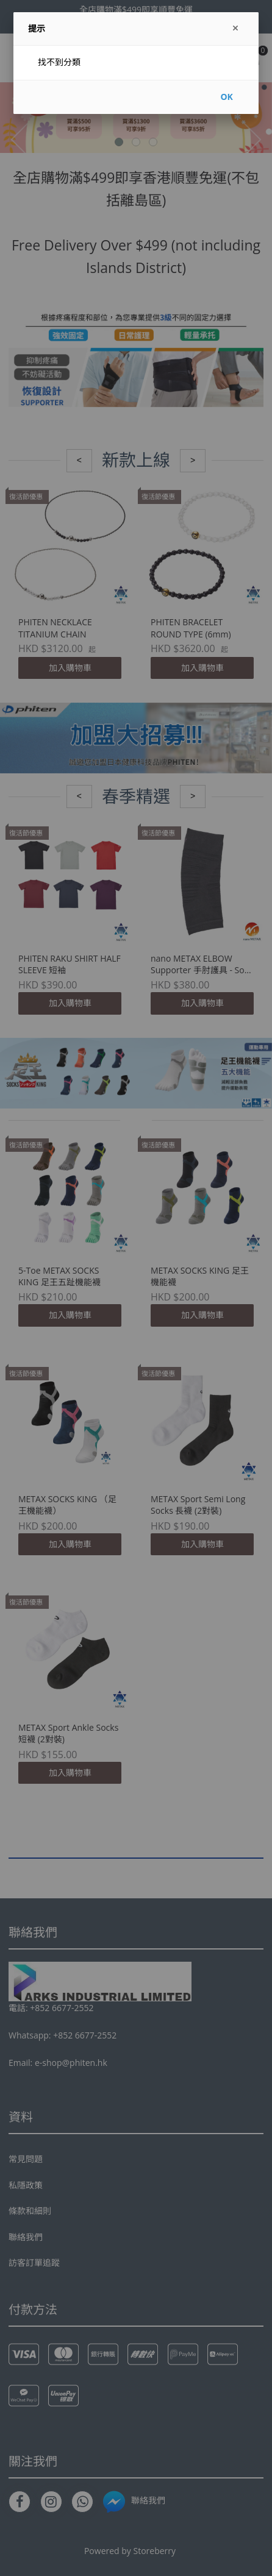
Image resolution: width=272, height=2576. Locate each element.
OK (226, 96)
